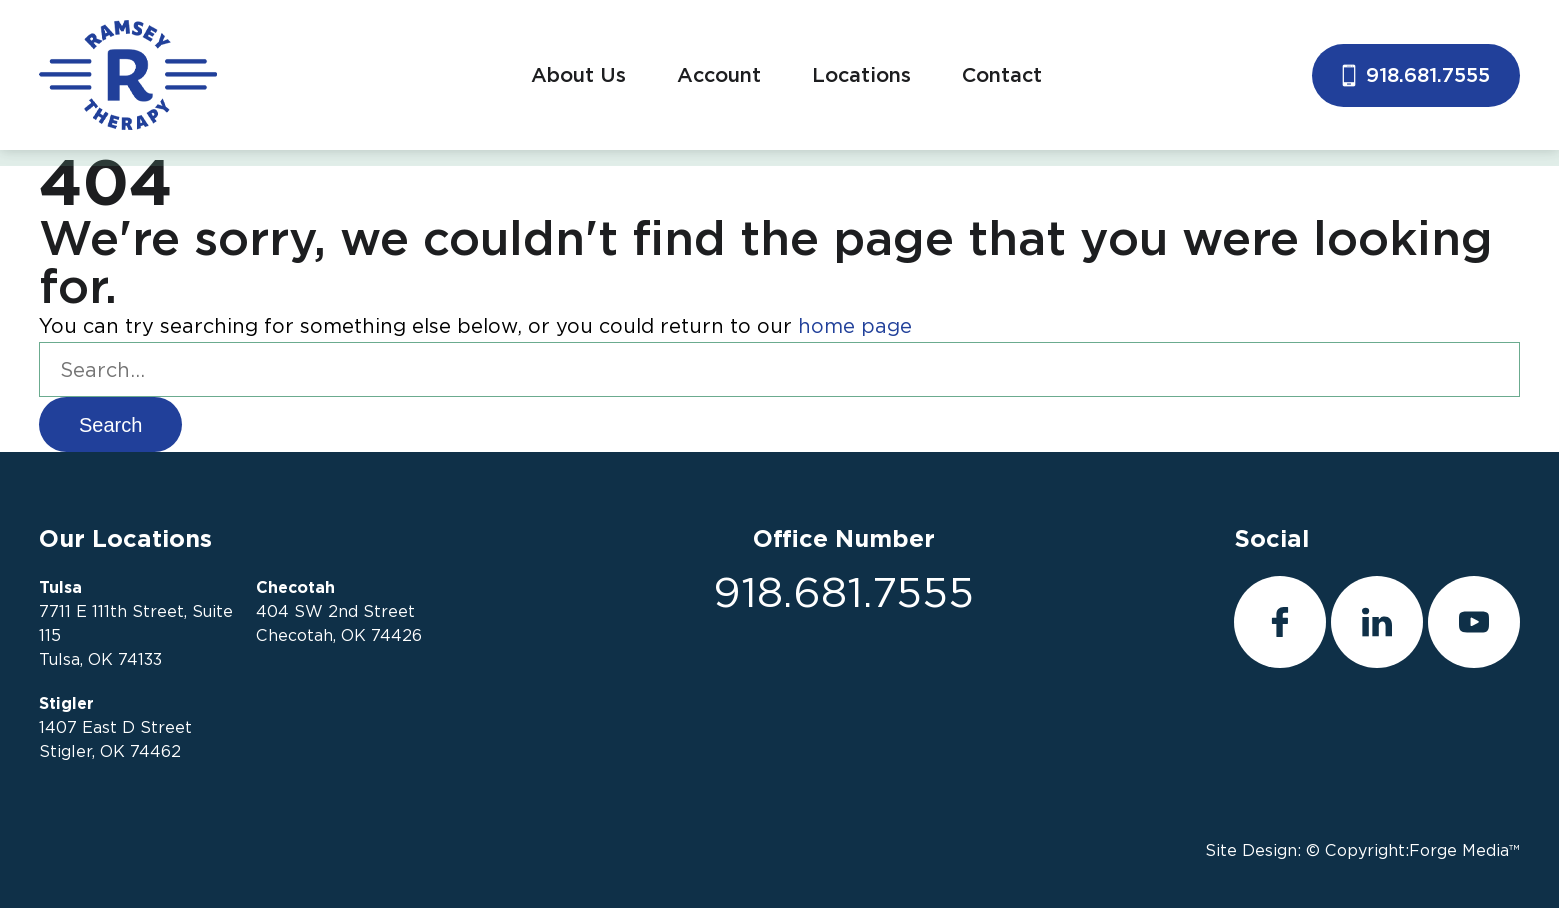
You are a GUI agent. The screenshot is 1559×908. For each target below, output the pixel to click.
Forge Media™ (1464, 850)
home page (855, 326)
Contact (1002, 75)
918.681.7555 (1416, 75)
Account (719, 75)
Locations (861, 75)
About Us (578, 75)
